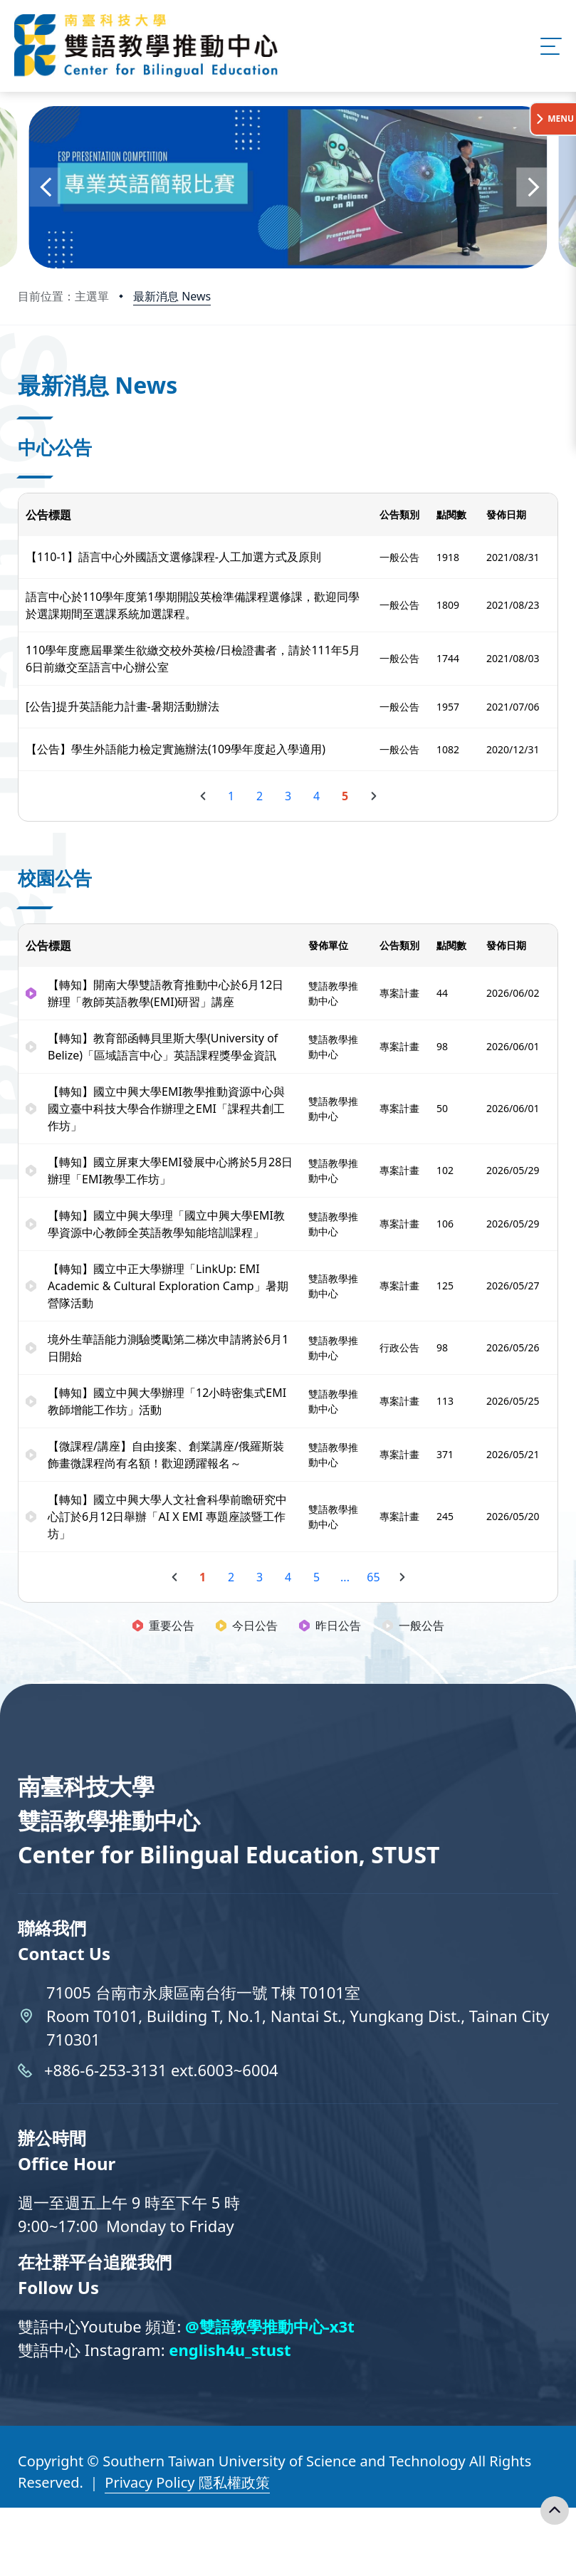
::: (21, 366)
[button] (44, 187)
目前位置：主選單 (63, 296)
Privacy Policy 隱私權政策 (187, 2482)
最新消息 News (172, 296)
